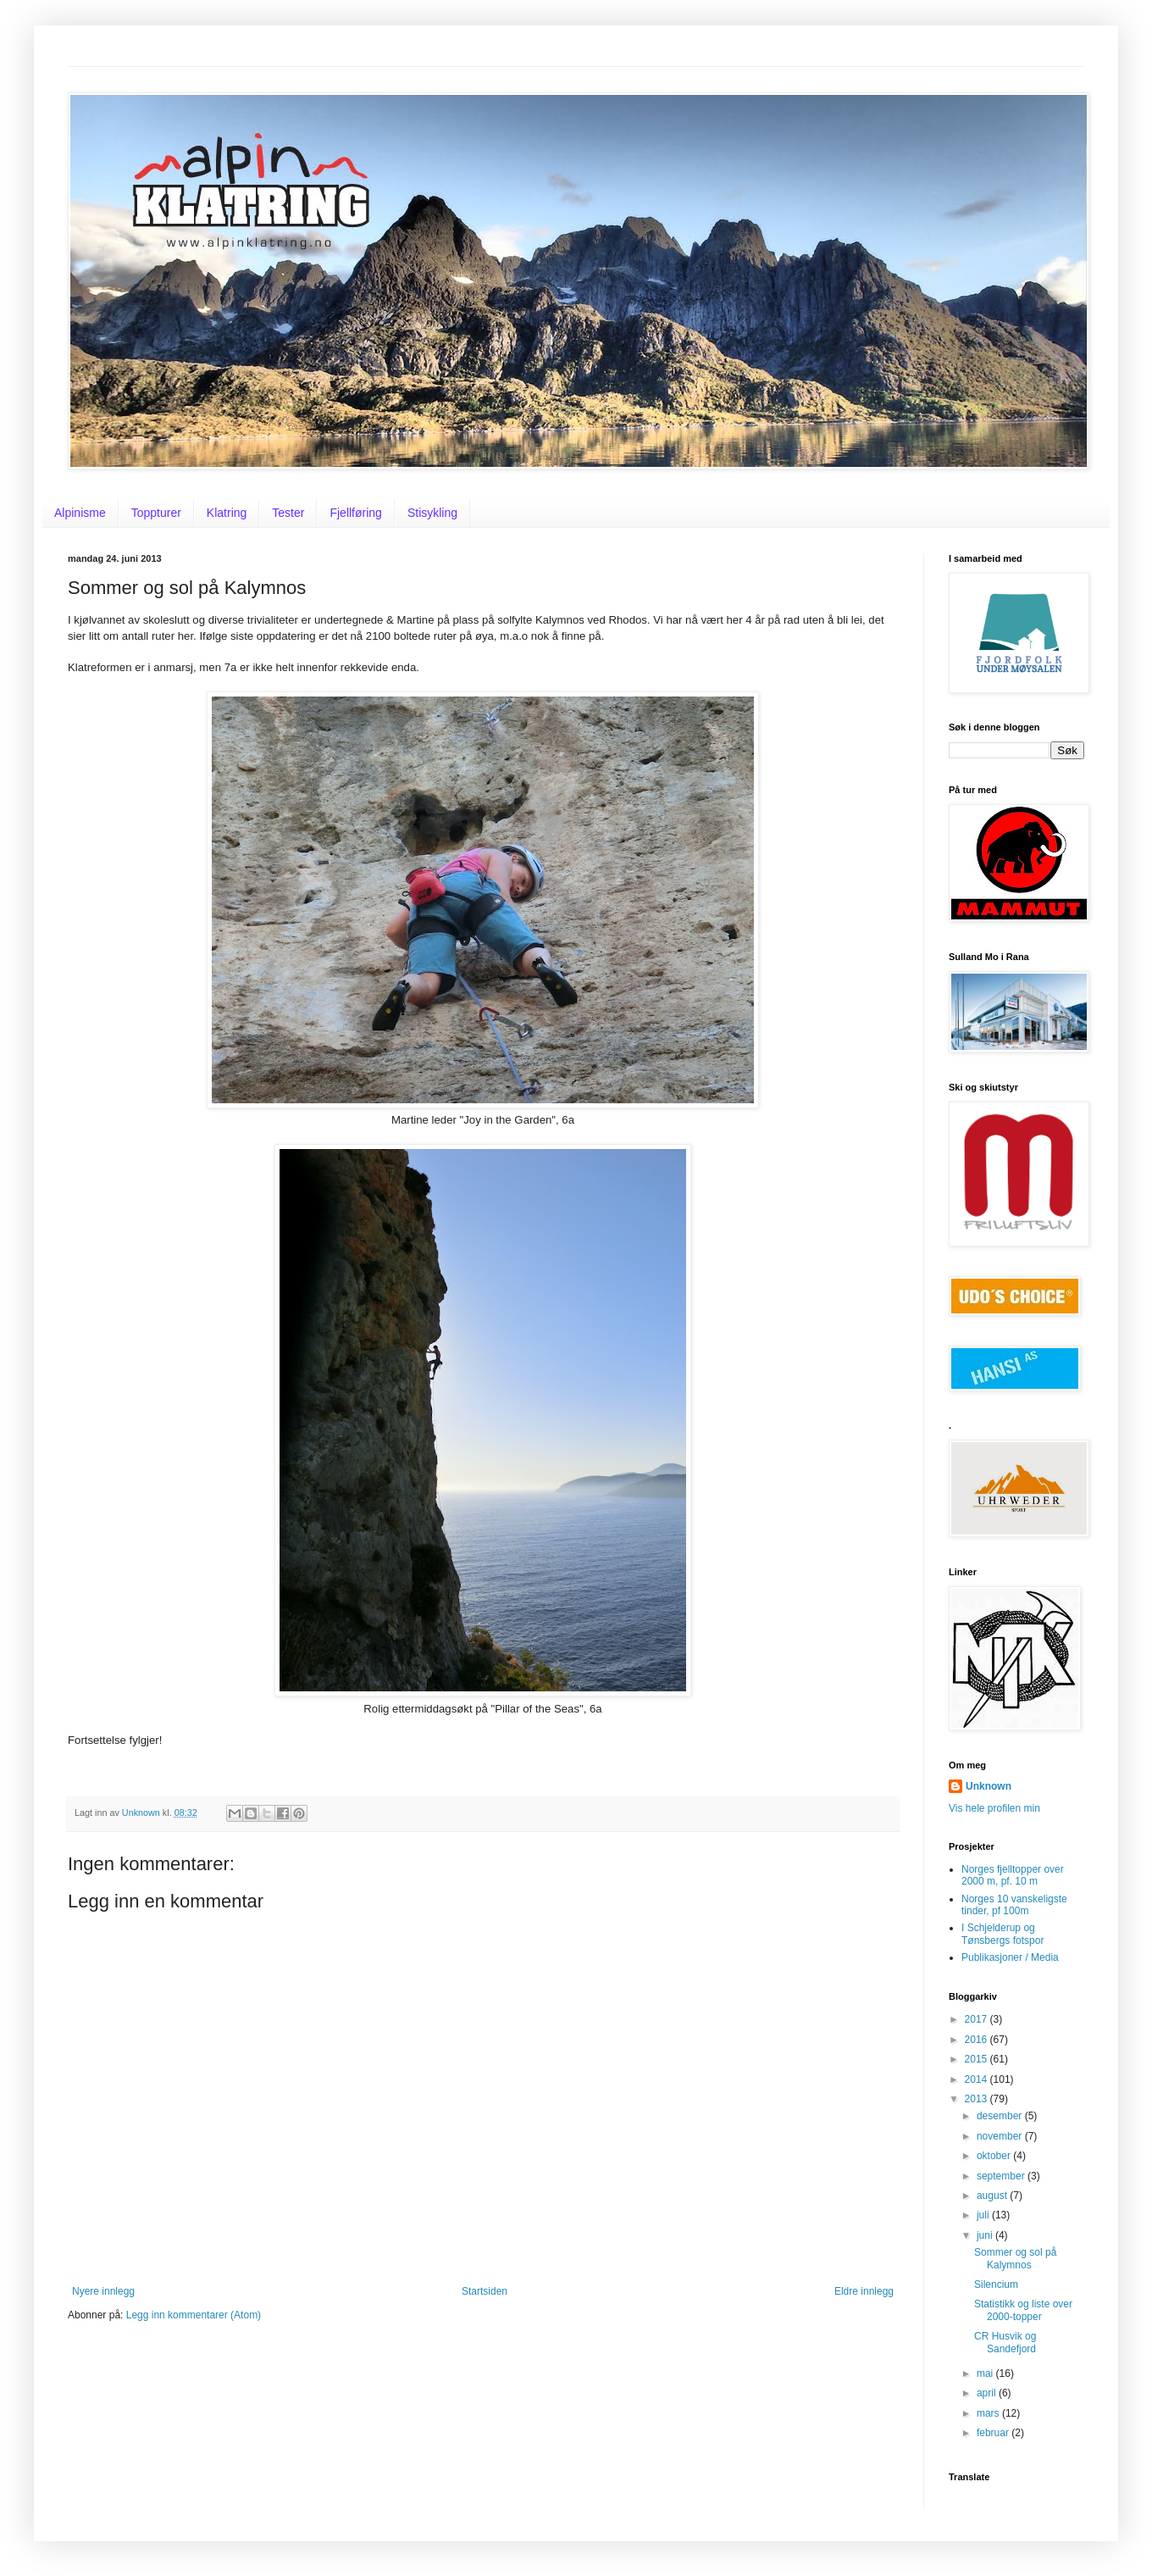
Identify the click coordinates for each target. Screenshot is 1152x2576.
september (1002, 2176)
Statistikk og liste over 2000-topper (1023, 2310)
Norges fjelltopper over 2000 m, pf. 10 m (1012, 1875)
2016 (977, 2040)
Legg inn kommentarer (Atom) (193, 2315)
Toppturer (156, 512)
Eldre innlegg (864, 2291)
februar (994, 2433)
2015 (977, 2059)
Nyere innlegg (103, 2291)
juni (986, 2235)
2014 (977, 2079)
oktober (995, 2156)
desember (1001, 2116)
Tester (288, 512)
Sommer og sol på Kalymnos (1015, 2258)
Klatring (226, 512)
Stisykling (432, 512)
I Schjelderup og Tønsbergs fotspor (1002, 1934)
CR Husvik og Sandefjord (1005, 2342)
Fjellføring (355, 512)
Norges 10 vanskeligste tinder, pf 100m (1014, 1905)
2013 (977, 2099)
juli (984, 2215)
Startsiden (484, 2291)
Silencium (996, 2284)
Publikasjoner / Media (1010, 1957)
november (1001, 2136)
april (988, 2393)
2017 (977, 2019)
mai (986, 2373)
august (993, 2195)
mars (989, 2413)
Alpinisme (80, 512)
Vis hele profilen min (994, 1808)
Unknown (988, 1786)
